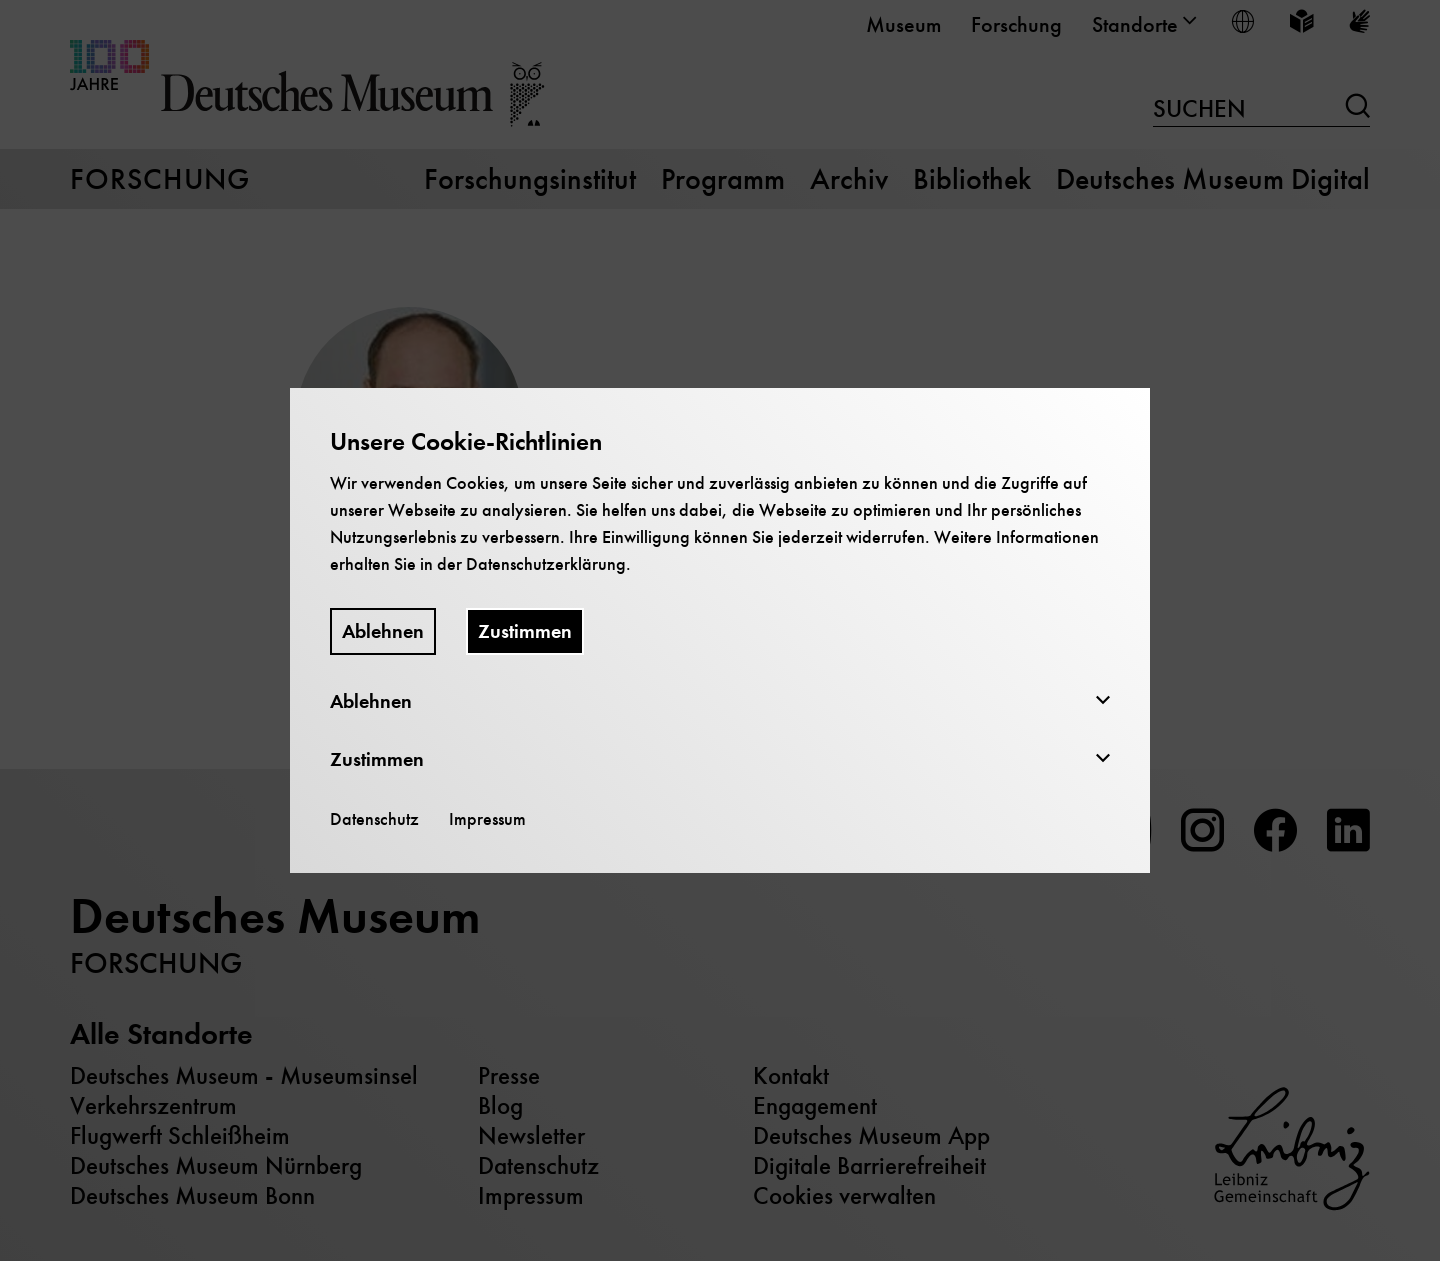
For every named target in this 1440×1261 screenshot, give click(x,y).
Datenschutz (374, 819)
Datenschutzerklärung (546, 564)
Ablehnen (383, 631)
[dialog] (720, 630)
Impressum (487, 819)
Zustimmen (525, 631)
